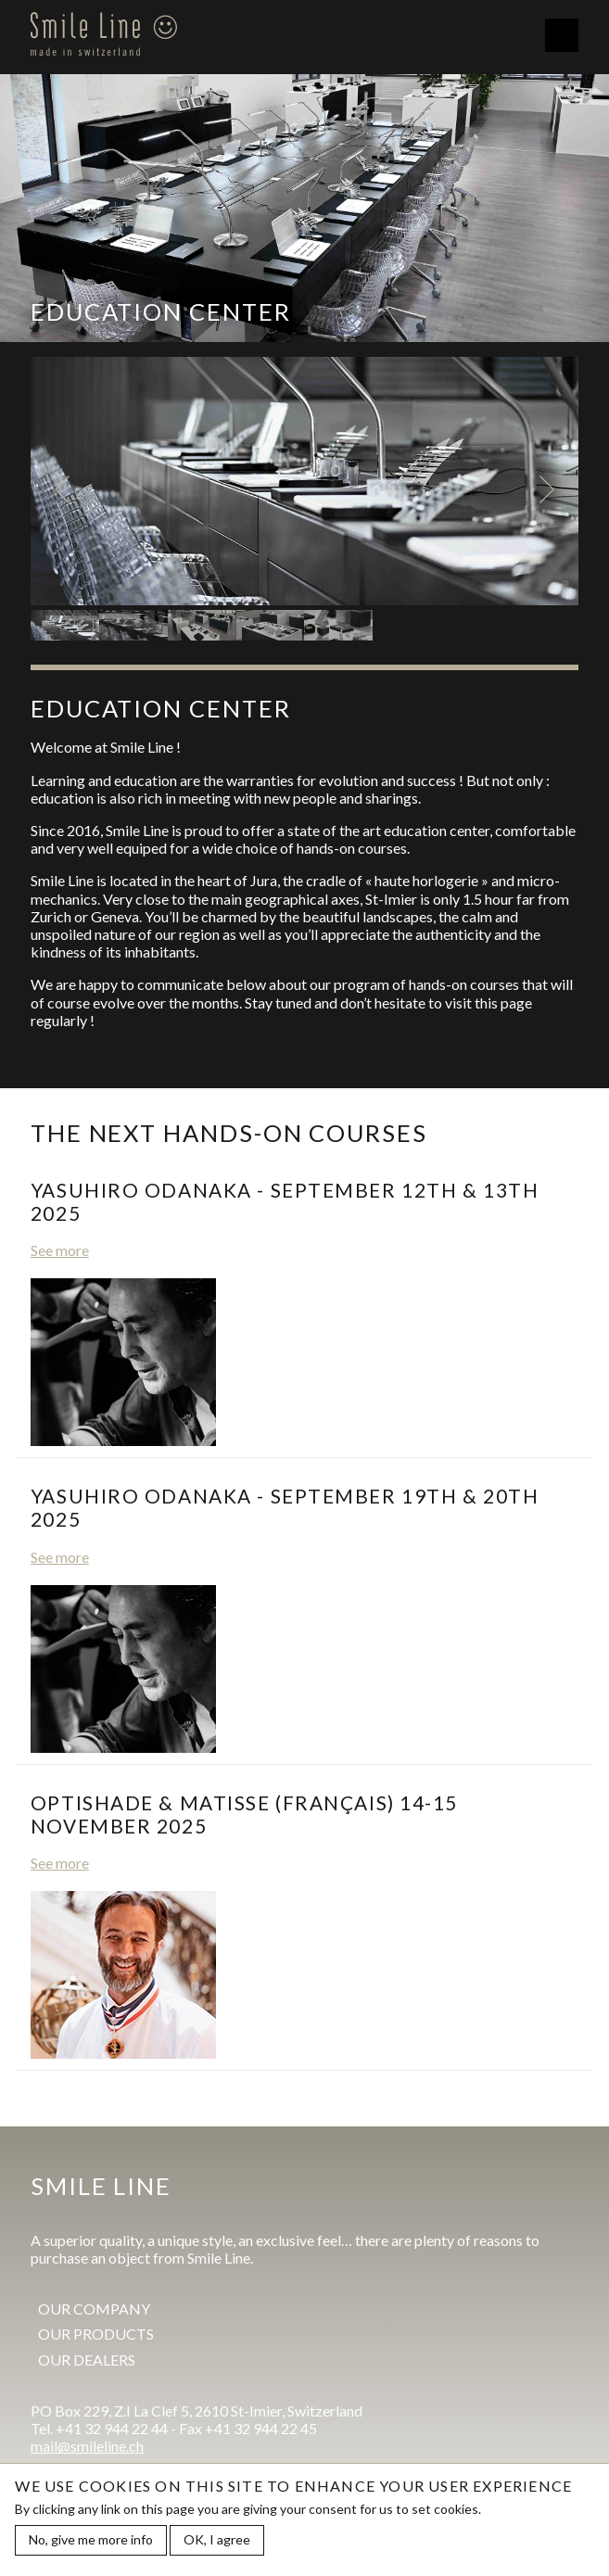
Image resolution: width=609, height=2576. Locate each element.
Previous (62, 489)
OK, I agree (217, 2540)
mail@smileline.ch (87, 2446)
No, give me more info (91, 2540)
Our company (94, 2308)
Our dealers (86, 2359)
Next (547, 489)
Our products (96, 2333)
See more (60, 1250)
